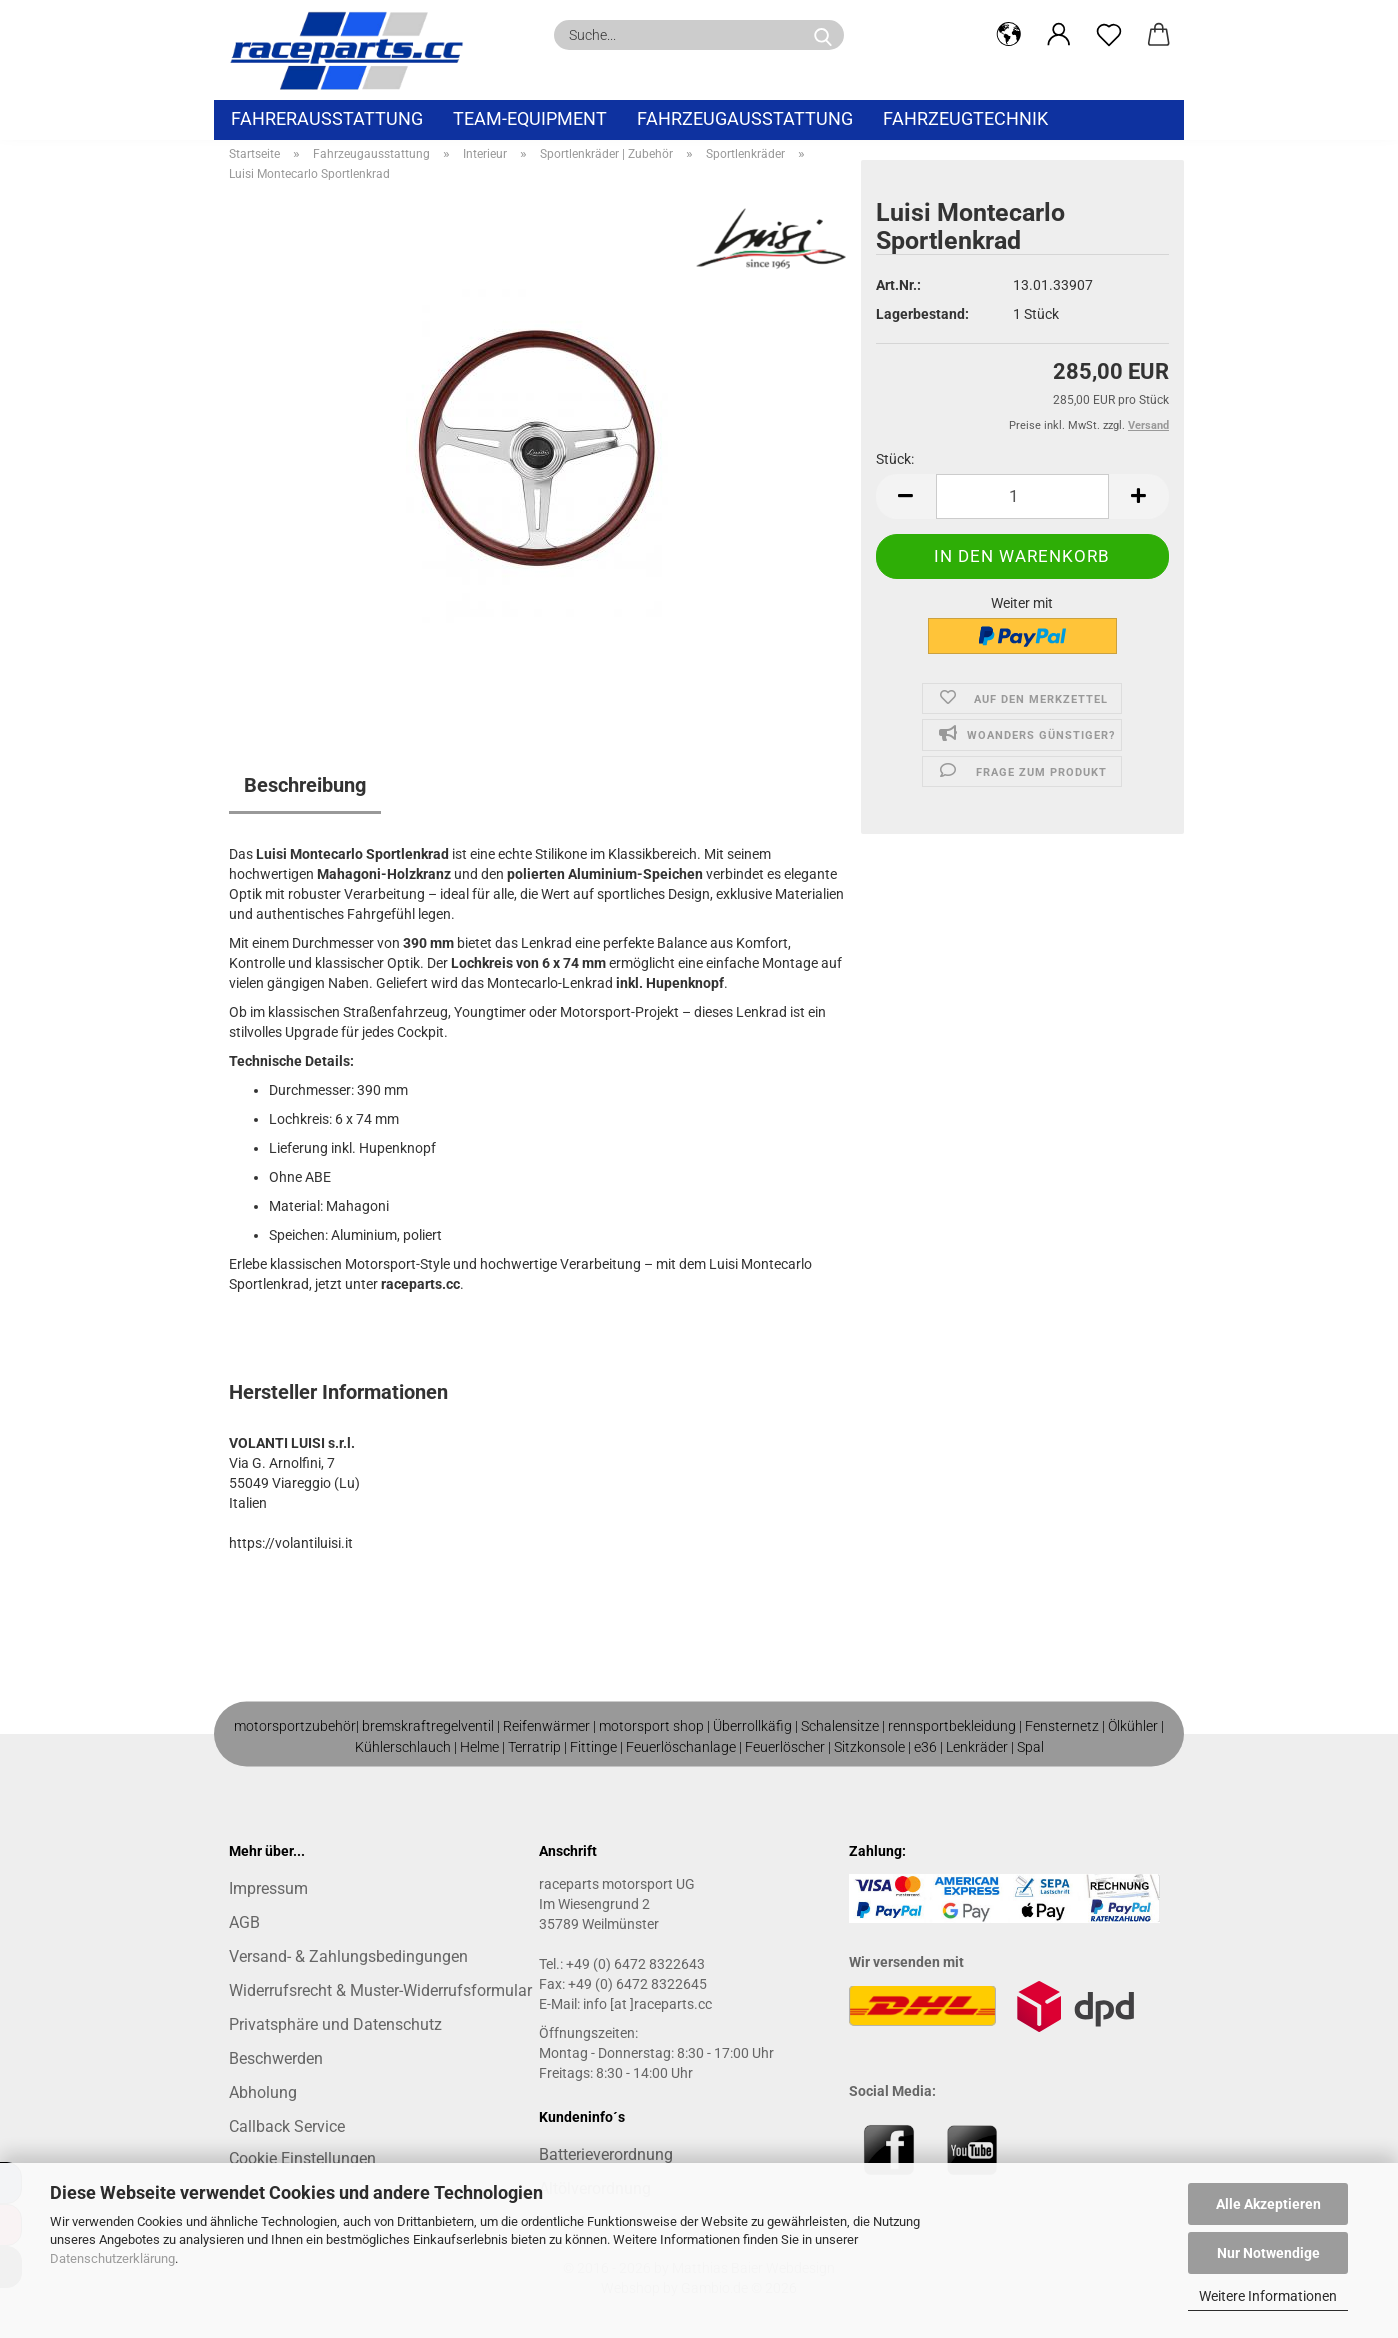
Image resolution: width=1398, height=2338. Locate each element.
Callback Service (287, 2126)
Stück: (895, 459)
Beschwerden (276, 2058)
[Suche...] (823, 35)
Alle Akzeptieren (1268, 2204)
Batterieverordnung (606, 2154)
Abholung (263, 2092)
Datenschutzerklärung (112, 2258)
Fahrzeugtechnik (965, 118)
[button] (1009, 35)
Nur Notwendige (1268, 2253)
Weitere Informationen (1268, 2296)
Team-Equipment (530, 118)
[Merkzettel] (1109, 35)
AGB (244, 1922)
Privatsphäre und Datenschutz (335, 2024)
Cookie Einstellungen (302, 2158)
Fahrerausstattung (327, 118)
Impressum (268, 1888)
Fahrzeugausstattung (745, 118)
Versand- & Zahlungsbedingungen (348, 1956)
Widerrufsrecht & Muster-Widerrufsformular (380, 1990)
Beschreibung (305, 785)
